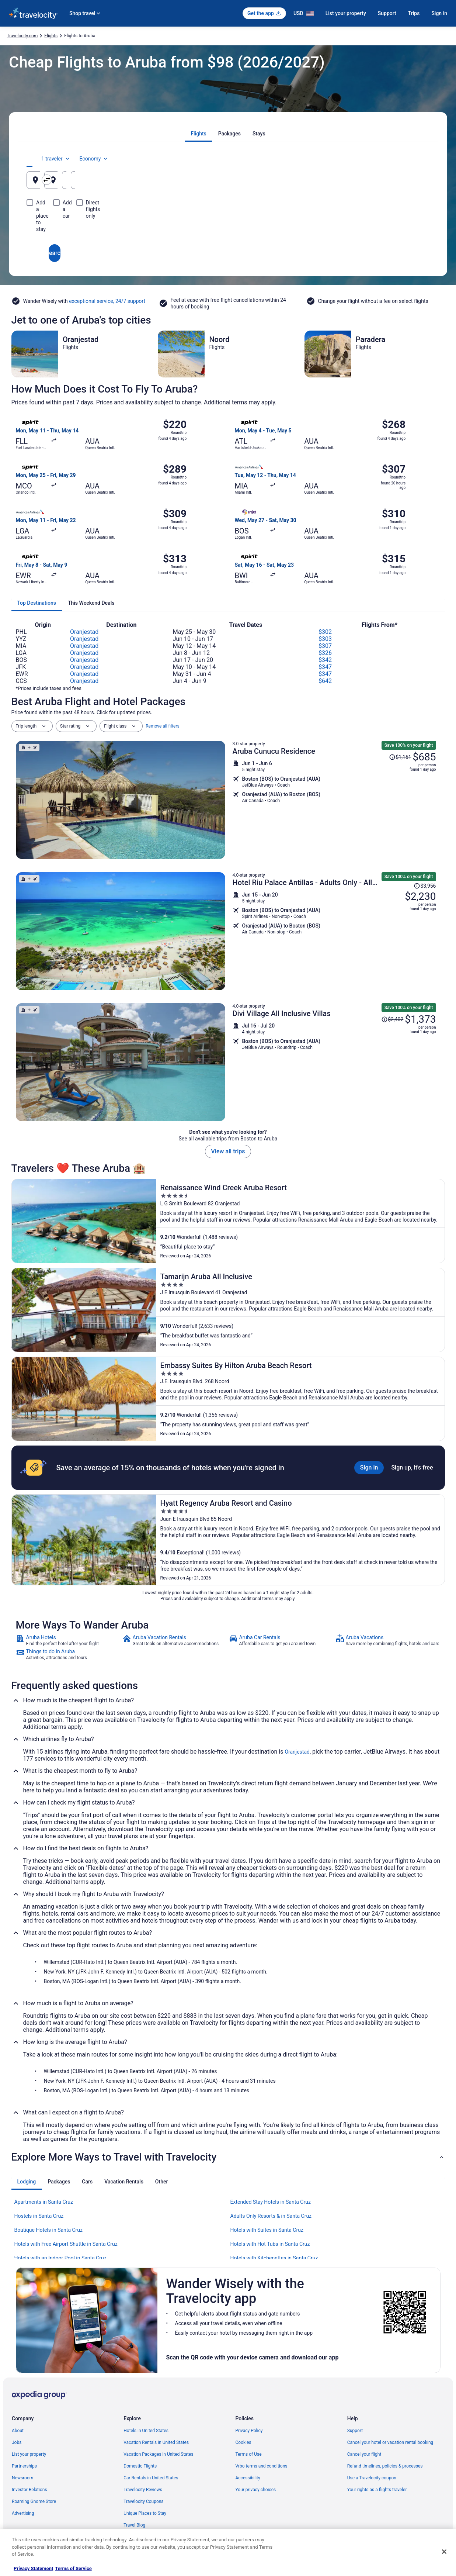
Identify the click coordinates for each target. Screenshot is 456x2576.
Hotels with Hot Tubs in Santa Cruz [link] (270, 2244)
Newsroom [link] (22, 2477)
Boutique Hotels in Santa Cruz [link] (48, 2230)
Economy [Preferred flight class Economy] (406, 158)
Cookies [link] (243, 2442)
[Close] (444, 2552)
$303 (325, 638)
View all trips (228, 1151)
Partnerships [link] (24, 2466)
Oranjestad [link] (297, 1752)
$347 (325, 666)
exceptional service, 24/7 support (107, 301)
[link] (68, 1640)
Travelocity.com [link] (22, 35)
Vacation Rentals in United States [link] (156, 2442)
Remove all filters (163, 726)
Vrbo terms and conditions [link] (262, 2466)
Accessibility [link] (248, 2477)
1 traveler (368, 158)
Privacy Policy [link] (249, 2430)
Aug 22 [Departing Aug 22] (323, 182)
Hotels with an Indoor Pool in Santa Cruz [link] (60, 2258)
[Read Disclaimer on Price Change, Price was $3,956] (425, 886)
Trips (414, 13)
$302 (325, 631)
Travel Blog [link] (134, 2525)
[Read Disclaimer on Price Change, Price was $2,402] (392, 1019)
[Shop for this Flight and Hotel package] (334, 800)
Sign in (439, 13)
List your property (346, 13)
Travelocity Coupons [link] (143, 2501)
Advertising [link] (23, 2513)
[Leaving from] (92, 180)
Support (387, 13)
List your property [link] (29, 2454)
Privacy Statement (33, 2568)
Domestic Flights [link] (140, 2466)
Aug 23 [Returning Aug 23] (391, 182)
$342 (325, 659)
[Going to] (227, 180)
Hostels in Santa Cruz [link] (39, 2216)
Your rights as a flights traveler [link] (377, 2489)
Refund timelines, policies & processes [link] (385, 2466)
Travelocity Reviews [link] (142, 2489)
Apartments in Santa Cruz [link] (43, 2202)
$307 (325, 645)
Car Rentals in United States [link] (150, 2477)
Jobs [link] (16, 2442)
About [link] (18, 2430)
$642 (325, 680)
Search (228, 226)
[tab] (198, 133)
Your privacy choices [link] (256, 2489)
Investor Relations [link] (29, 2489)
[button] (228, 2157)
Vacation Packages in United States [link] (158, 2454)
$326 (325, 652)
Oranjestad (84, 631)
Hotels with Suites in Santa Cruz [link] (266, 2230)
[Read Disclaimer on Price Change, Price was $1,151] (400, 757)
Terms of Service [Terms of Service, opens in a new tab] (73, 2568)
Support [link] (355, 2430)
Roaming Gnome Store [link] (34, 2501)
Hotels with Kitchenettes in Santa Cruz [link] (274, 2258)
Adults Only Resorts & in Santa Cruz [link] (271, 2216)
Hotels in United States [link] (145, 2430)
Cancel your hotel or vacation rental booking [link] (390, 2442)
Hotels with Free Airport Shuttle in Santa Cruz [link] (66, 2244)
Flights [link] (51, 35)
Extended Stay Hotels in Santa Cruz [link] (270, 2202)
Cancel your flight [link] (364, 2454)
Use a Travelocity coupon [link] (371, 2477)
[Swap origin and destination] (162, 180)
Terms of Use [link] (249, 2454)
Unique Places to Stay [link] (144, 2513)
